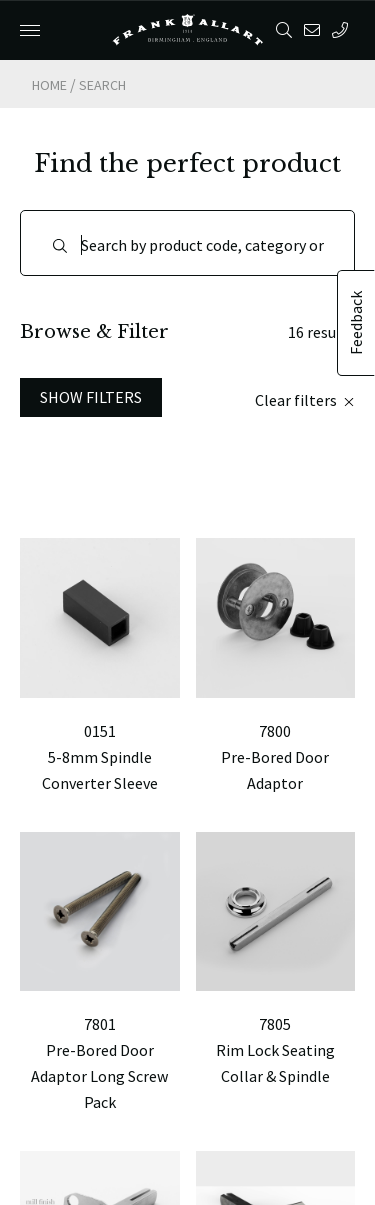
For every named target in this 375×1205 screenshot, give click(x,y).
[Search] (187, 243)
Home (49, 85)
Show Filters (91, 397)
